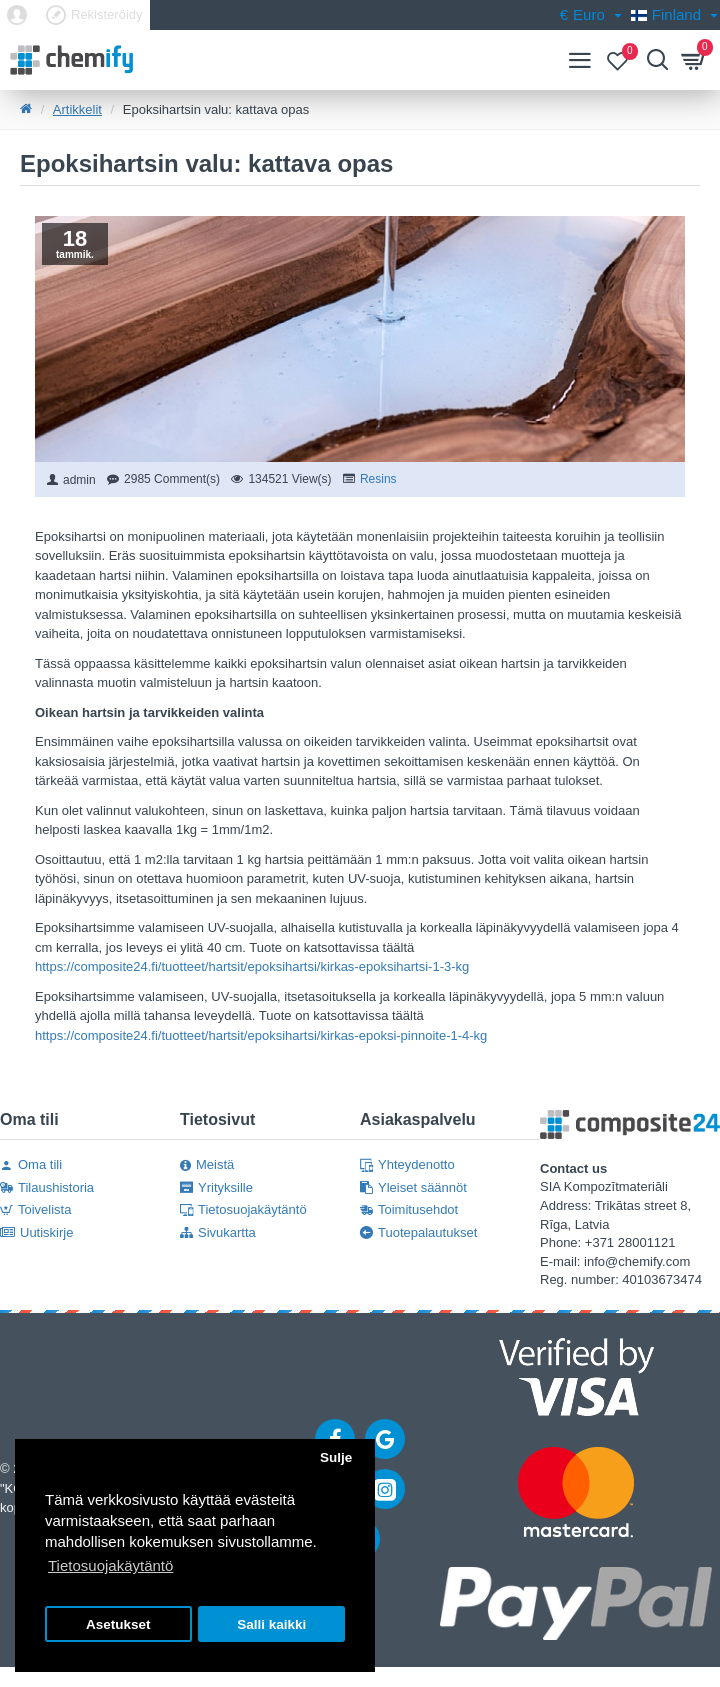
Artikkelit (77, 109)
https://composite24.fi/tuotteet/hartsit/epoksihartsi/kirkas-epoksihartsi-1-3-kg (252, 966)
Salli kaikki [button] (271, 1624)
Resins (378, 479)
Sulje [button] (336, 1457)
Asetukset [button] (118, 1624)
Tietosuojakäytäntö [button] (110, 1565)
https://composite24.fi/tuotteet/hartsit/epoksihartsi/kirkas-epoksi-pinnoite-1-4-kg (261, 1035)
